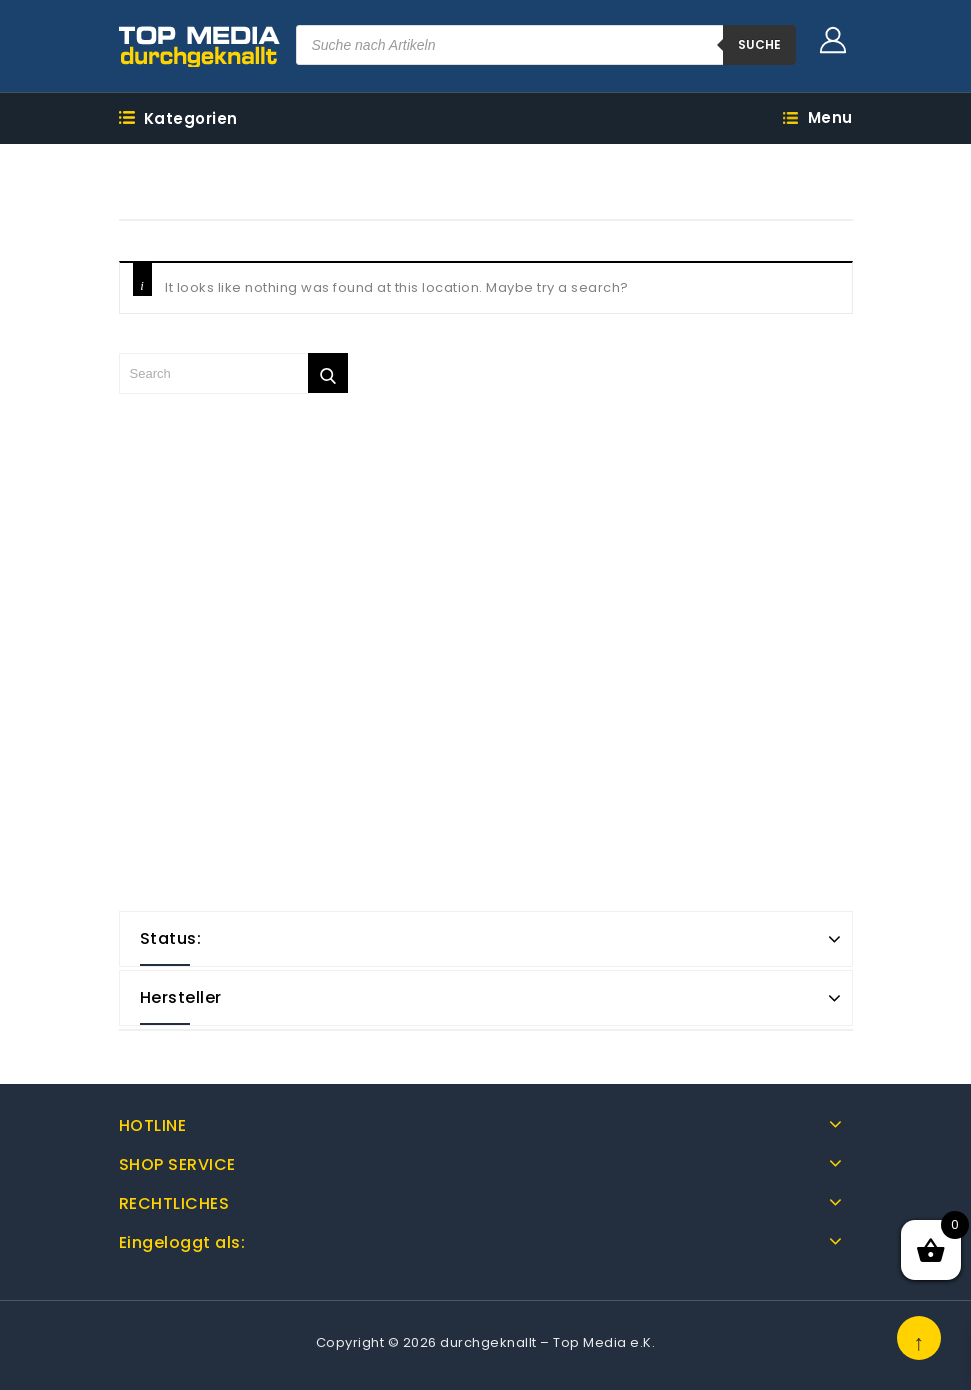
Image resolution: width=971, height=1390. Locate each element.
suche (759, 44)
